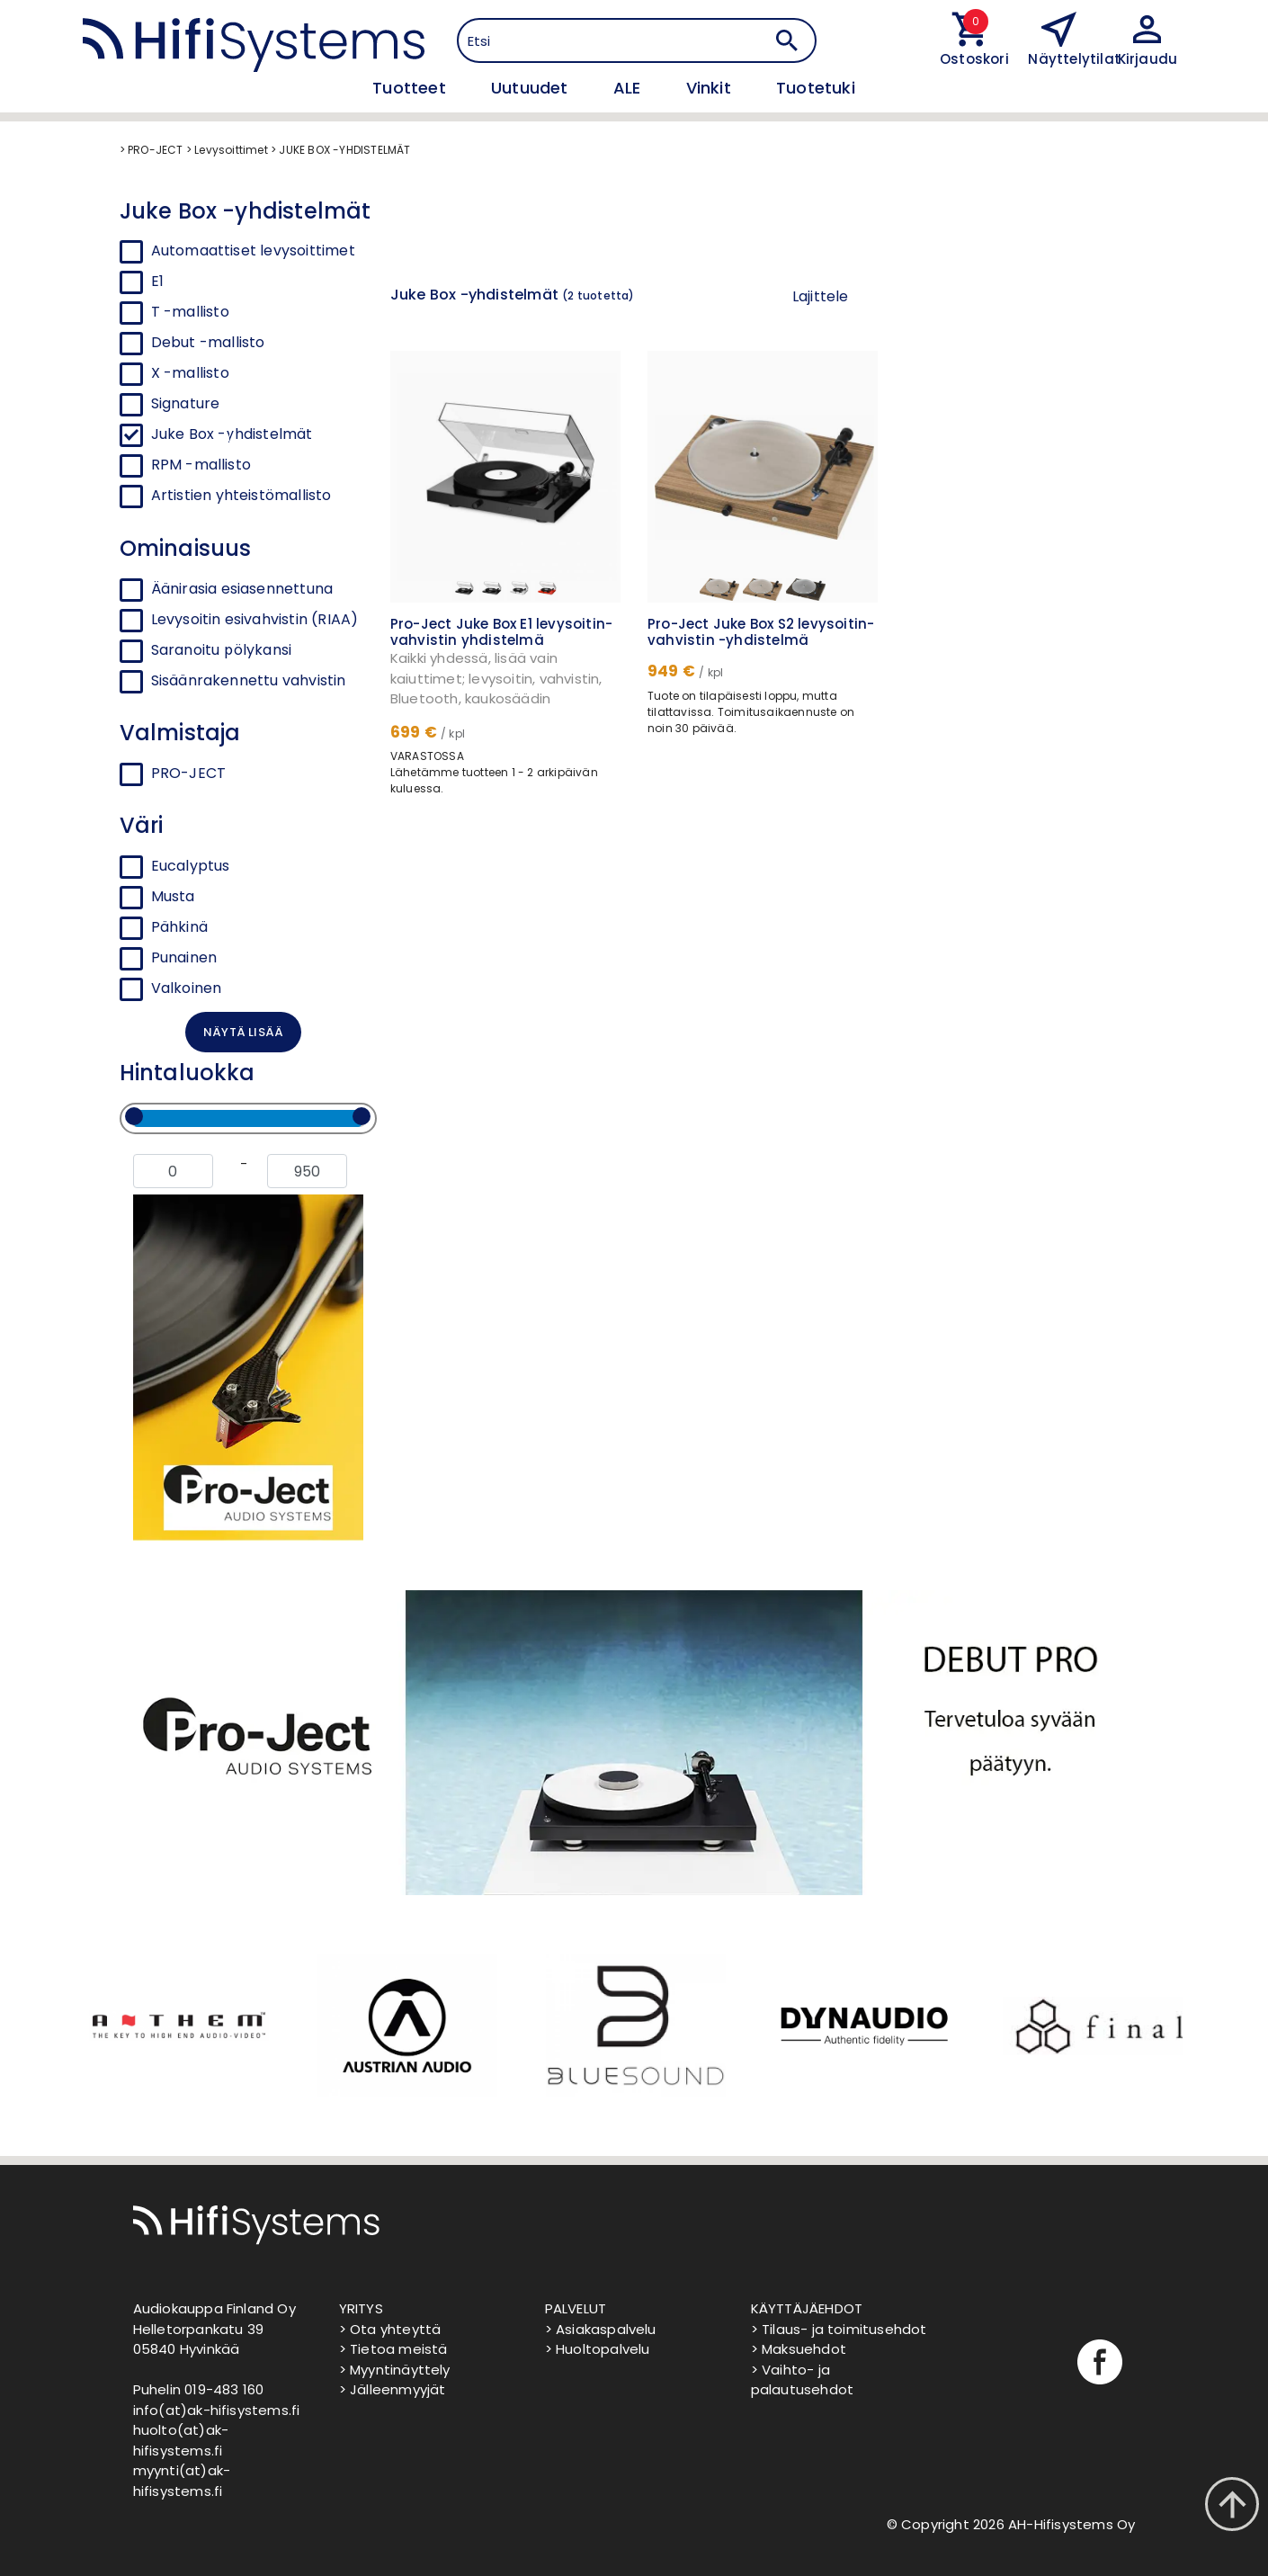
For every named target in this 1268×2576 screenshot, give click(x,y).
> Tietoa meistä (393, 2348)
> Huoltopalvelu (597, 2348)
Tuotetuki (815, 87)
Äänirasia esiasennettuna (227, 589)
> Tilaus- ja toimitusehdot (839, 2329)
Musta (157, 897)
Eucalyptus (175, 866)
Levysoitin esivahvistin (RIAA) (239, 620)
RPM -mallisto (201, 464)
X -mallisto (190, 372)
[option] (177, 2025)
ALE (629, 87)
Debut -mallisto (208, 342)
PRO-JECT (173, 773)
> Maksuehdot (798, 2348)
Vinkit (711, 87)
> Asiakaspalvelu (600, 2329)
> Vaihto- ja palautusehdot (802, 2380)
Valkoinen (171, 988)
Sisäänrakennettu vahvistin (233, 681)
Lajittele (820, 296)
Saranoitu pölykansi (206, 650)
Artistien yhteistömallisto (241, 495)
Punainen (169, 958)
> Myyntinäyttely (395, 2369)
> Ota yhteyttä (390, 2329)
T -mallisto (190, 311)
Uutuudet (532, 87)
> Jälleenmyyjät (392, 2389)
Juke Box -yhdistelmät (232, 434)
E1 (157, 281)
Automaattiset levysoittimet (253, 250)
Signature (185, 403)
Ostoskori (970, 58)
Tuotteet (411, 87)
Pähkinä (164, 927)
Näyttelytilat (1074, 58)
